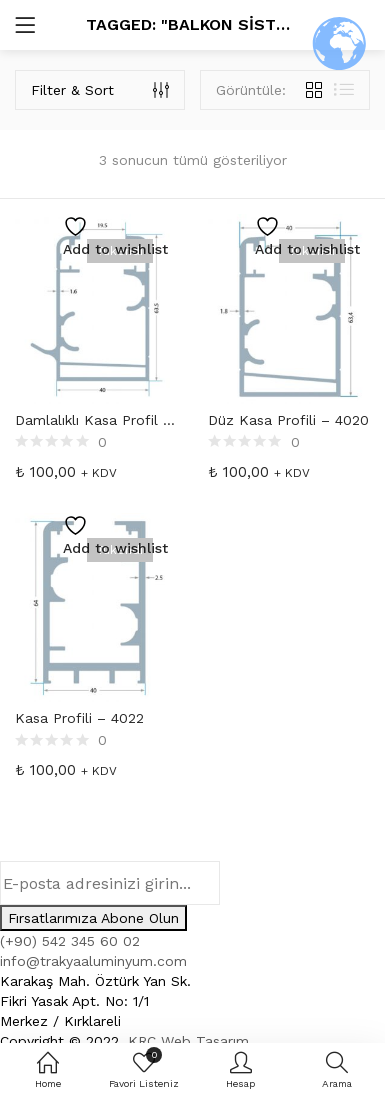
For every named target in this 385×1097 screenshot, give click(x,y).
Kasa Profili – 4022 (79, 718)
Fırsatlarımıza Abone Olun (93, 918)
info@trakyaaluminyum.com (93, 961)
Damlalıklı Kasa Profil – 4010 (96, 420)
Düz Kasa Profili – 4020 (288, 420)
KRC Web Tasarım (188, 1041)
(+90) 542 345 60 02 (70, 941)
